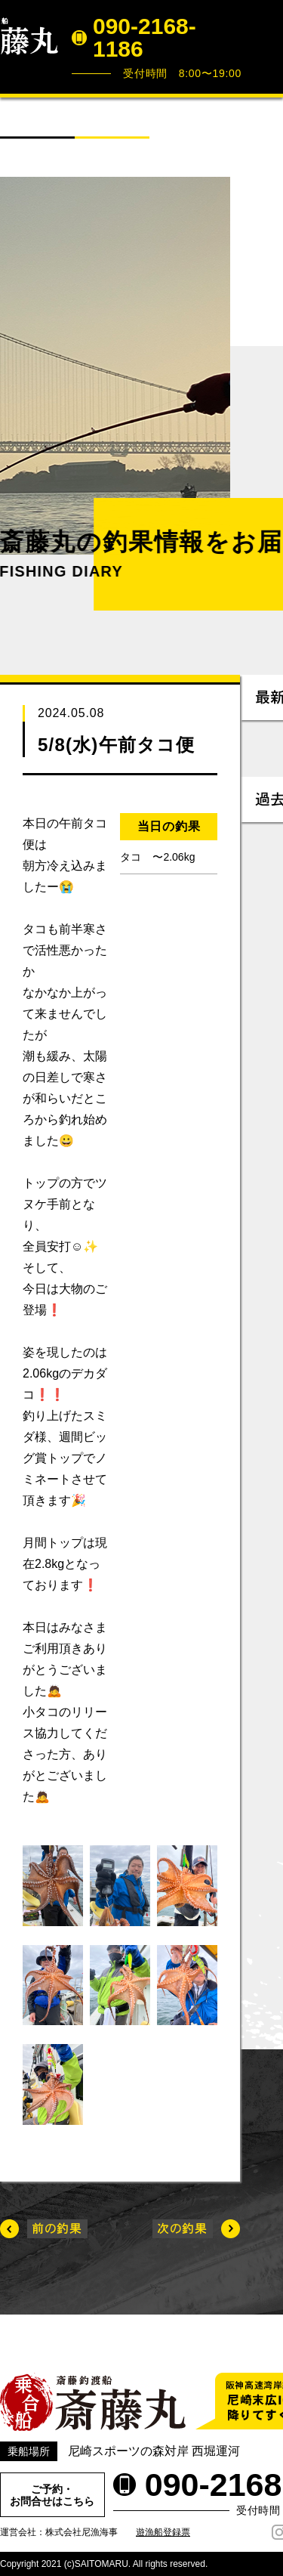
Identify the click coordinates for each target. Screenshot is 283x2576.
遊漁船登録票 (163, 2532)
